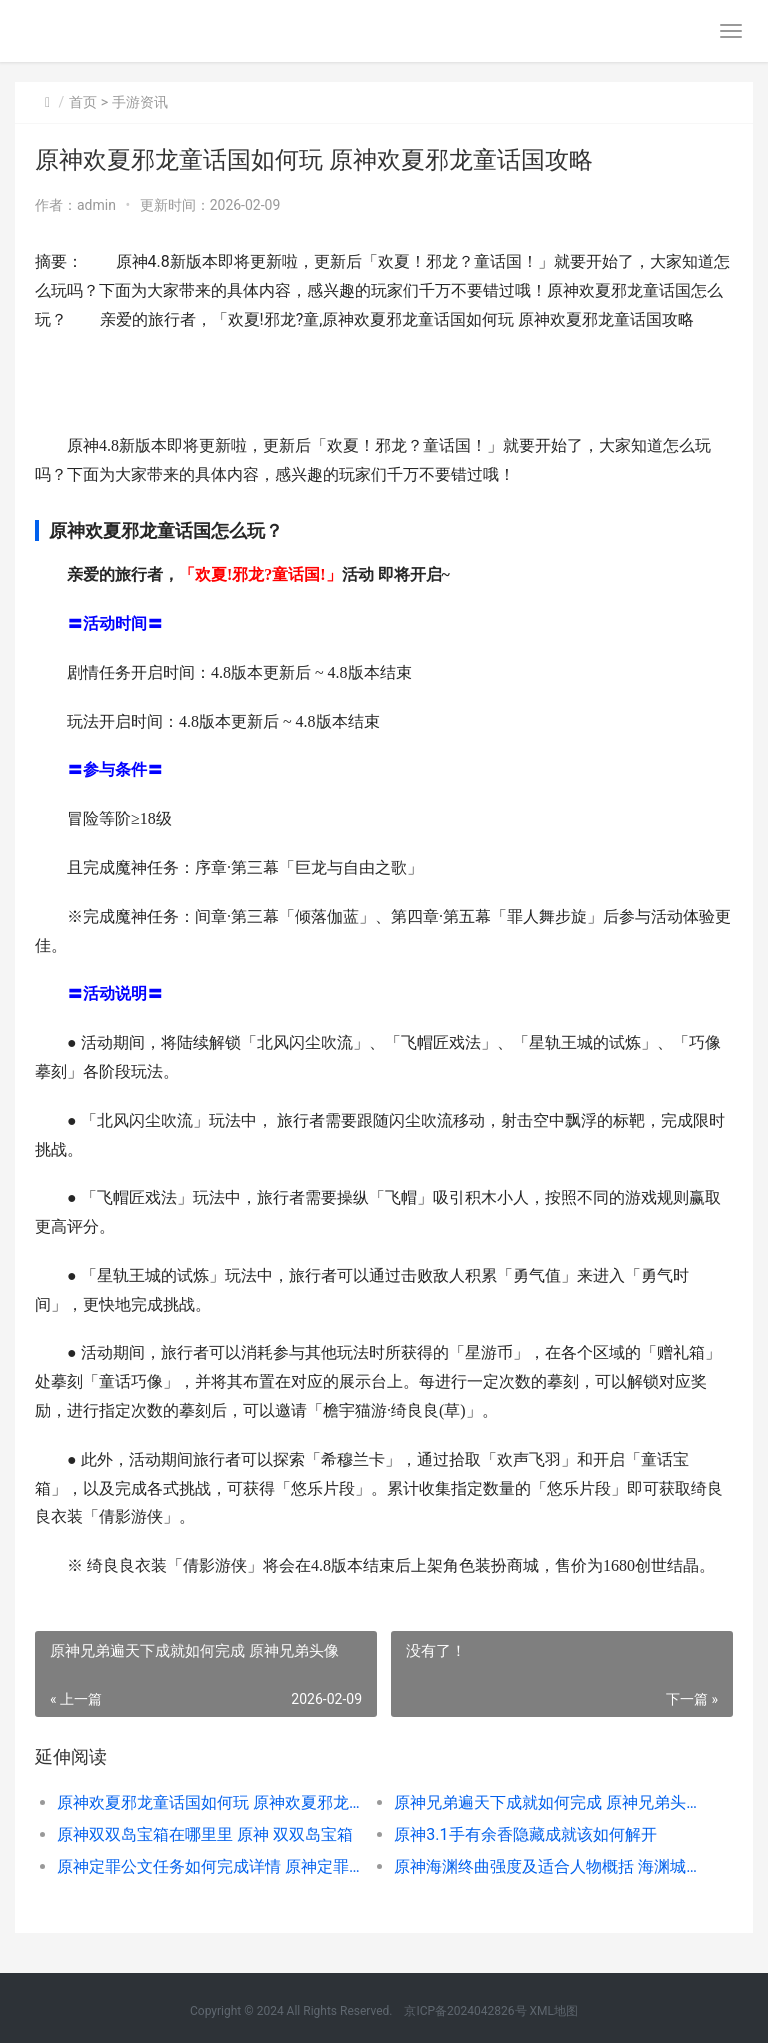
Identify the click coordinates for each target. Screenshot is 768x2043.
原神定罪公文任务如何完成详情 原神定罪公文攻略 (209, 1866)
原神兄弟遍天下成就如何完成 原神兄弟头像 (546, 1802)
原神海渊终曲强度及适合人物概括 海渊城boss (546, 1866)
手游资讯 (140, 102)
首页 (83, 102)
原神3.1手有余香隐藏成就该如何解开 (525, 1834)
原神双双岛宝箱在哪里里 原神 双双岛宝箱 (205, 1834)
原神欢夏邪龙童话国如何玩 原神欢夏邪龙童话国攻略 (209, 1802)
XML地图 (554, 2011)
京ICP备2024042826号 (463, 2011)
